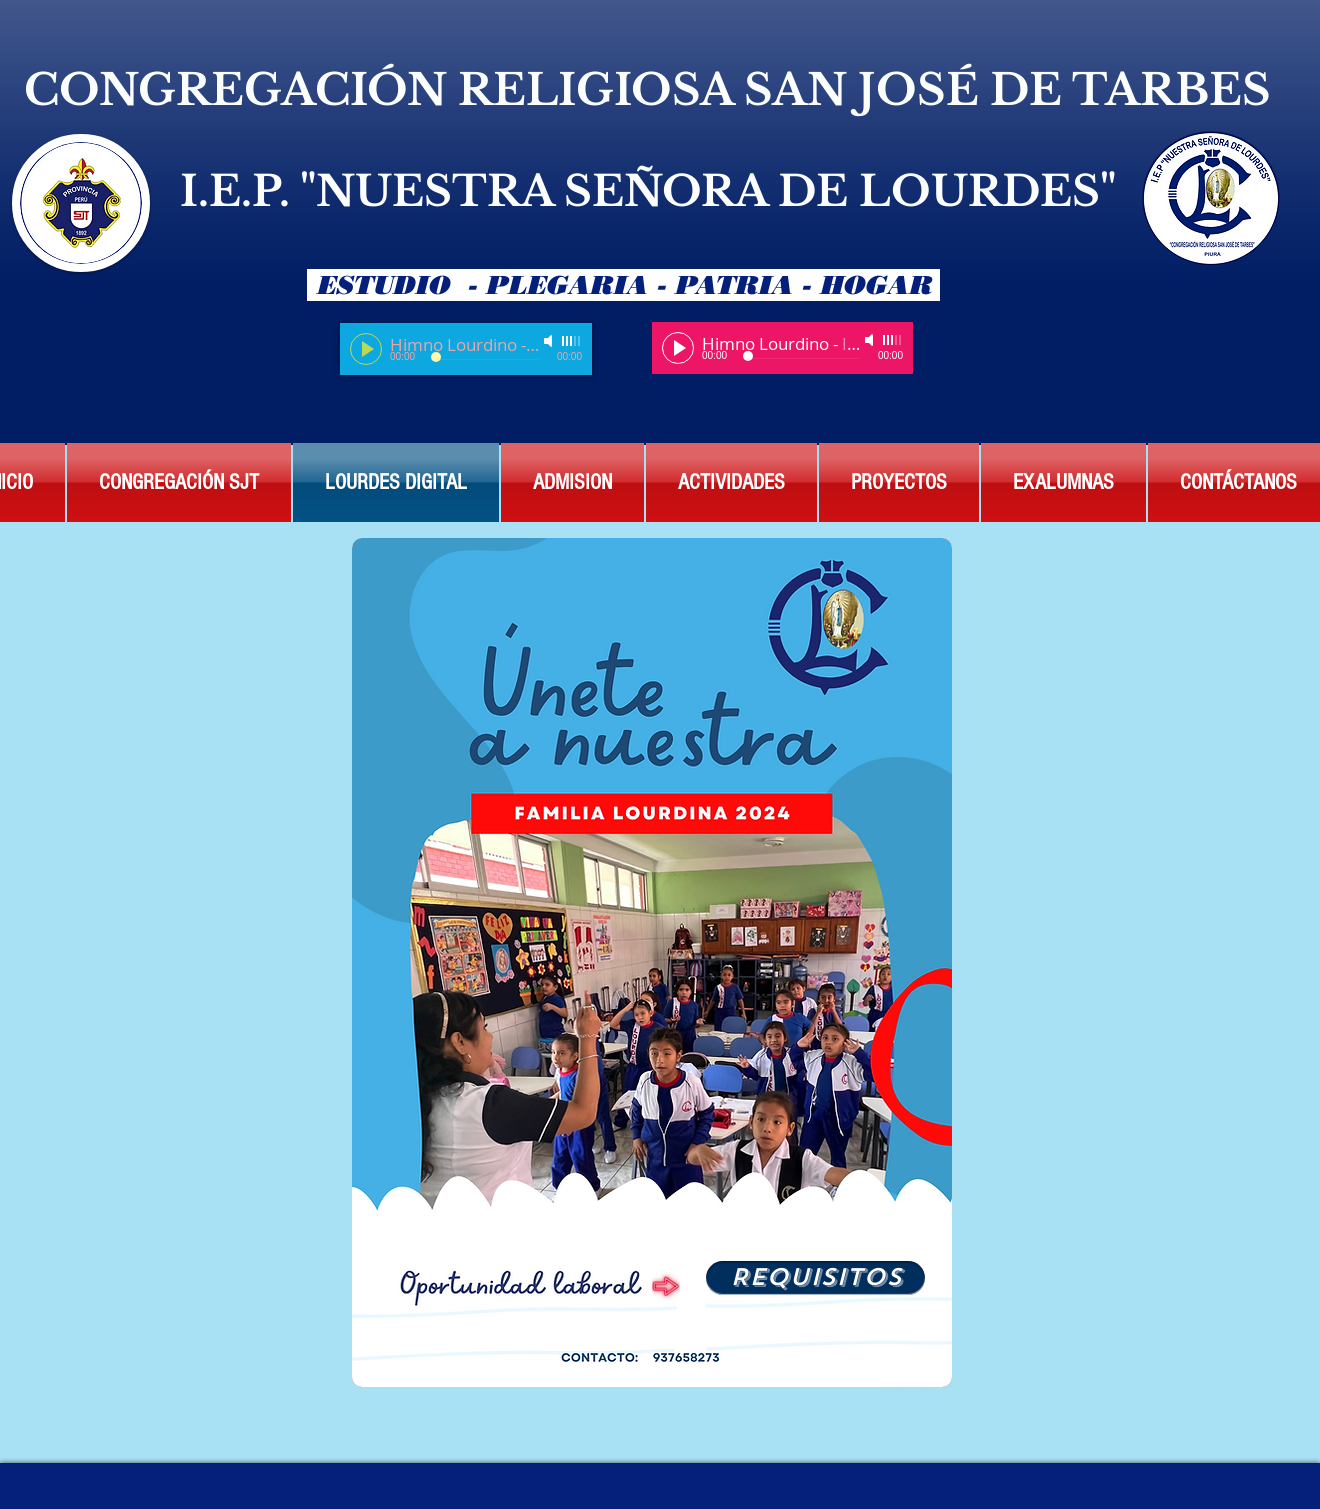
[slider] (572, 341)
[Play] (366, 349)
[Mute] (550, 341)
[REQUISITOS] (815, 1278)
